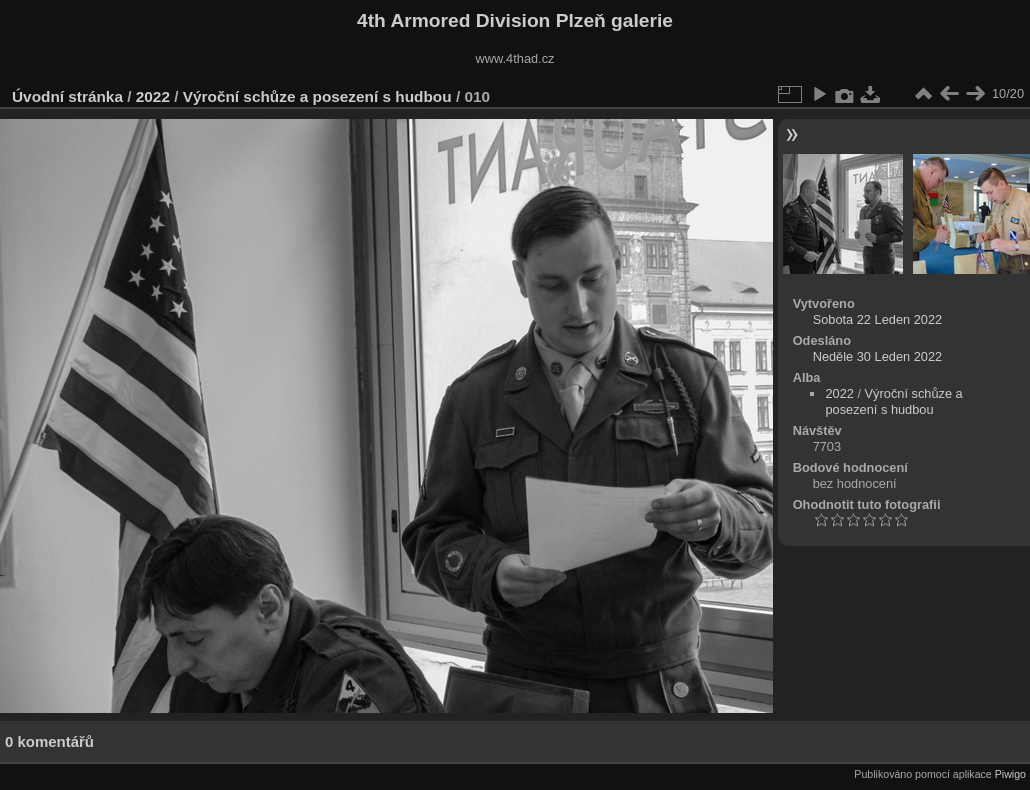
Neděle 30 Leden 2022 (878, 356)
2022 (153, 96)
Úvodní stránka (67, 96)
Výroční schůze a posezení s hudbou (317, 96)
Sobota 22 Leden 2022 (878, 319)
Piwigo (1010, 774)
